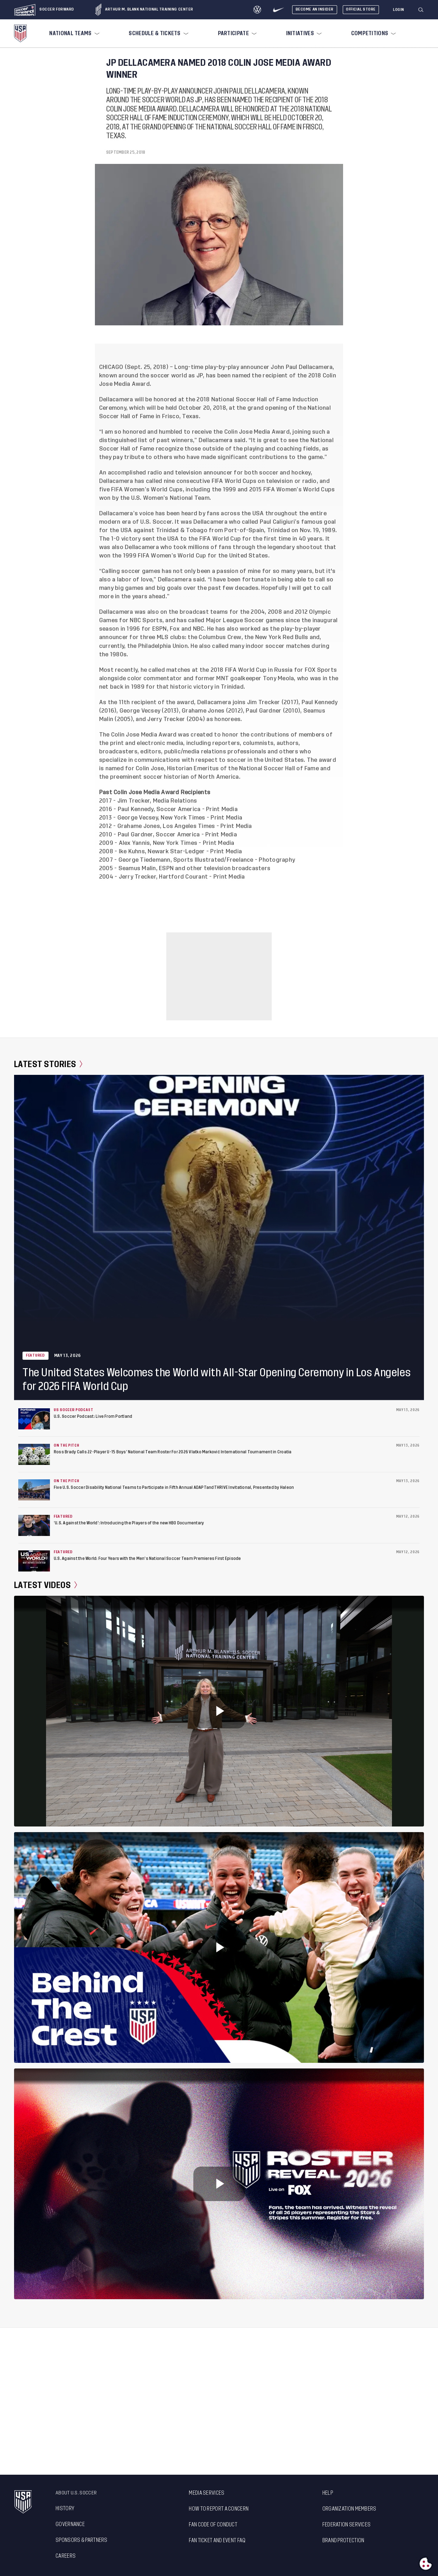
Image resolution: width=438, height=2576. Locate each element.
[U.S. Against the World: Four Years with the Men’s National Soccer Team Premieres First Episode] (34, 1560)
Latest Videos (45, 1585)
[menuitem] (73, 33)
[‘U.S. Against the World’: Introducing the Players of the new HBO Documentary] (34, 1525)
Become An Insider (315, 9)
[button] (423, 10)
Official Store (361, 9)
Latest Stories (48, 1064)
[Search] (421, 10)
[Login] (398, 9)
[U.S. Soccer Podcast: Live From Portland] (34, 1418)
